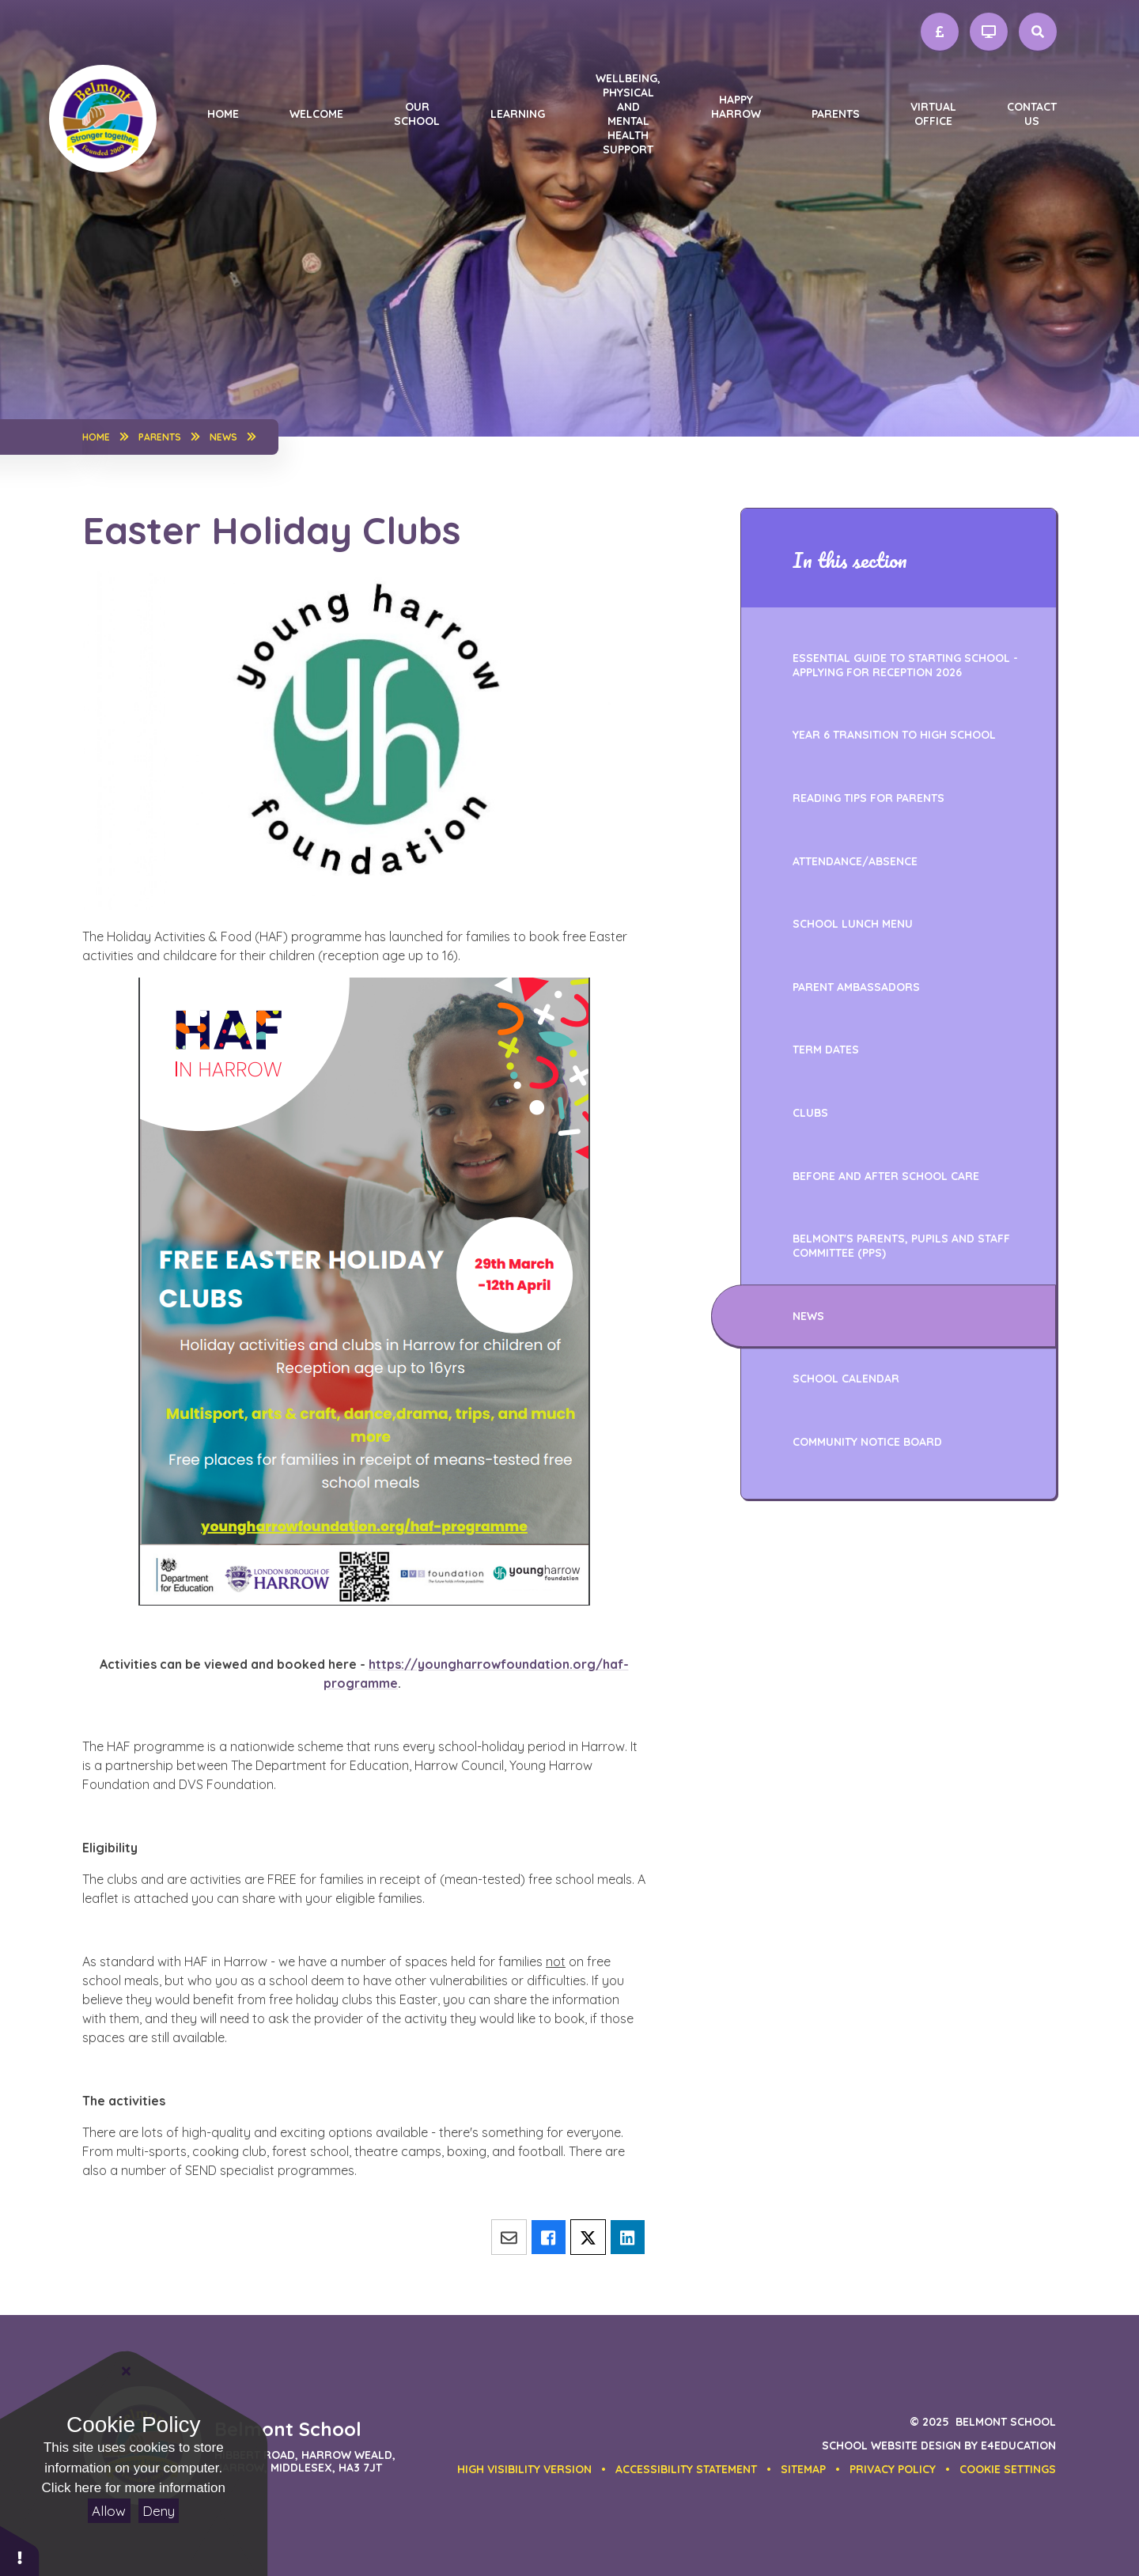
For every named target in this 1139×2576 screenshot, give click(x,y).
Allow (109, 2510)
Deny (158, 2510)
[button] (1007, 2469)
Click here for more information (133, 2487)
